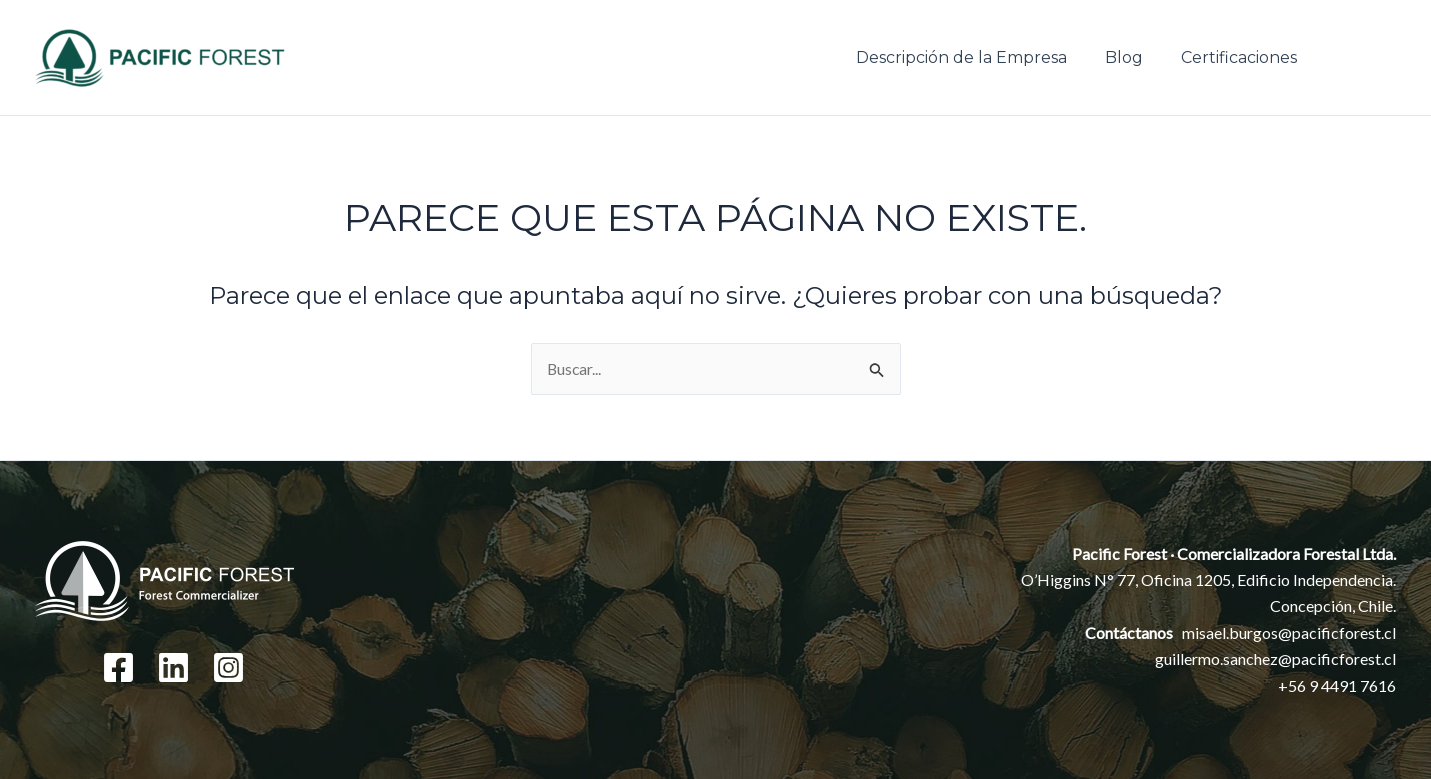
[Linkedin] (173, 667)
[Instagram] (228, 667)
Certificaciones (1242, 57)
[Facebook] (118, 667)
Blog (1133, 57)
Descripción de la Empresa (976, 57)
